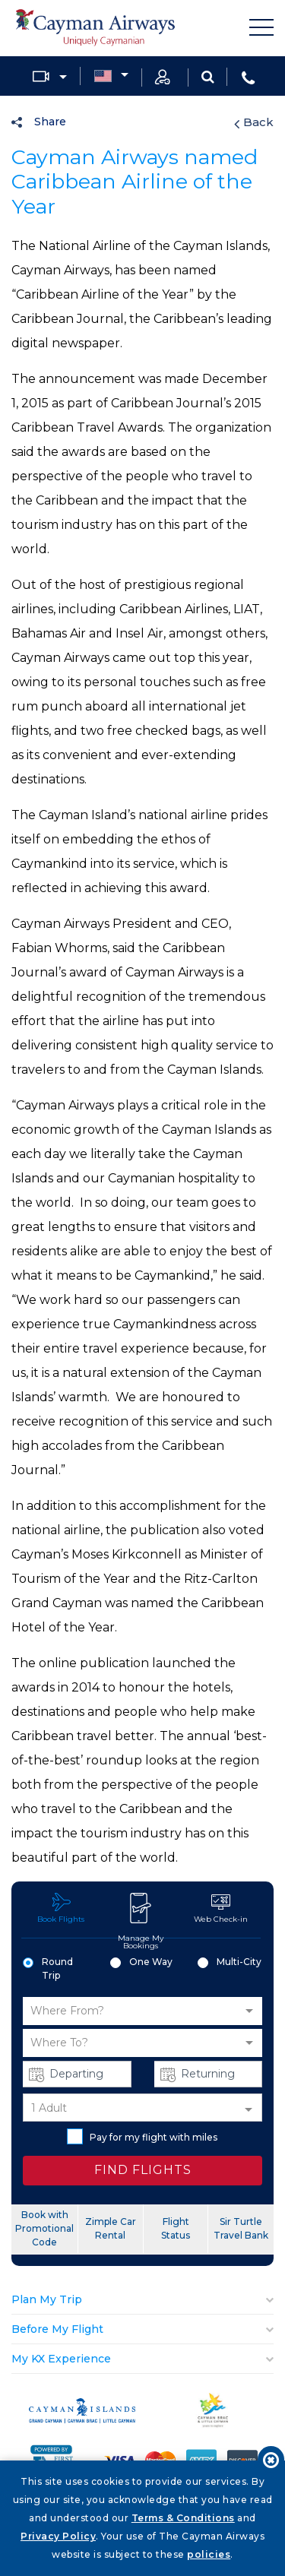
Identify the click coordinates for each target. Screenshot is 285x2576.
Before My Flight (57, 2329)
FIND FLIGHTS (143, 2170)
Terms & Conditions (183, 2518)
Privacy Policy (58, 2536)
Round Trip (48, 1968)
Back (254, 122)
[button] (142, 2011)
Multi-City (229, 1962)
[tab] (142, 2300)
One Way (141, 1962)
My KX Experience (61, 2359)
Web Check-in (221, 1908)
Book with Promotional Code (44, 2228)
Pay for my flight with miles (142, 2136)
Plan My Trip (46, 2299)
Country (102, 76)
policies (208, 2554)
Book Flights (60, 1908)
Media (41, 76)
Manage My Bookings (140, 1921)
